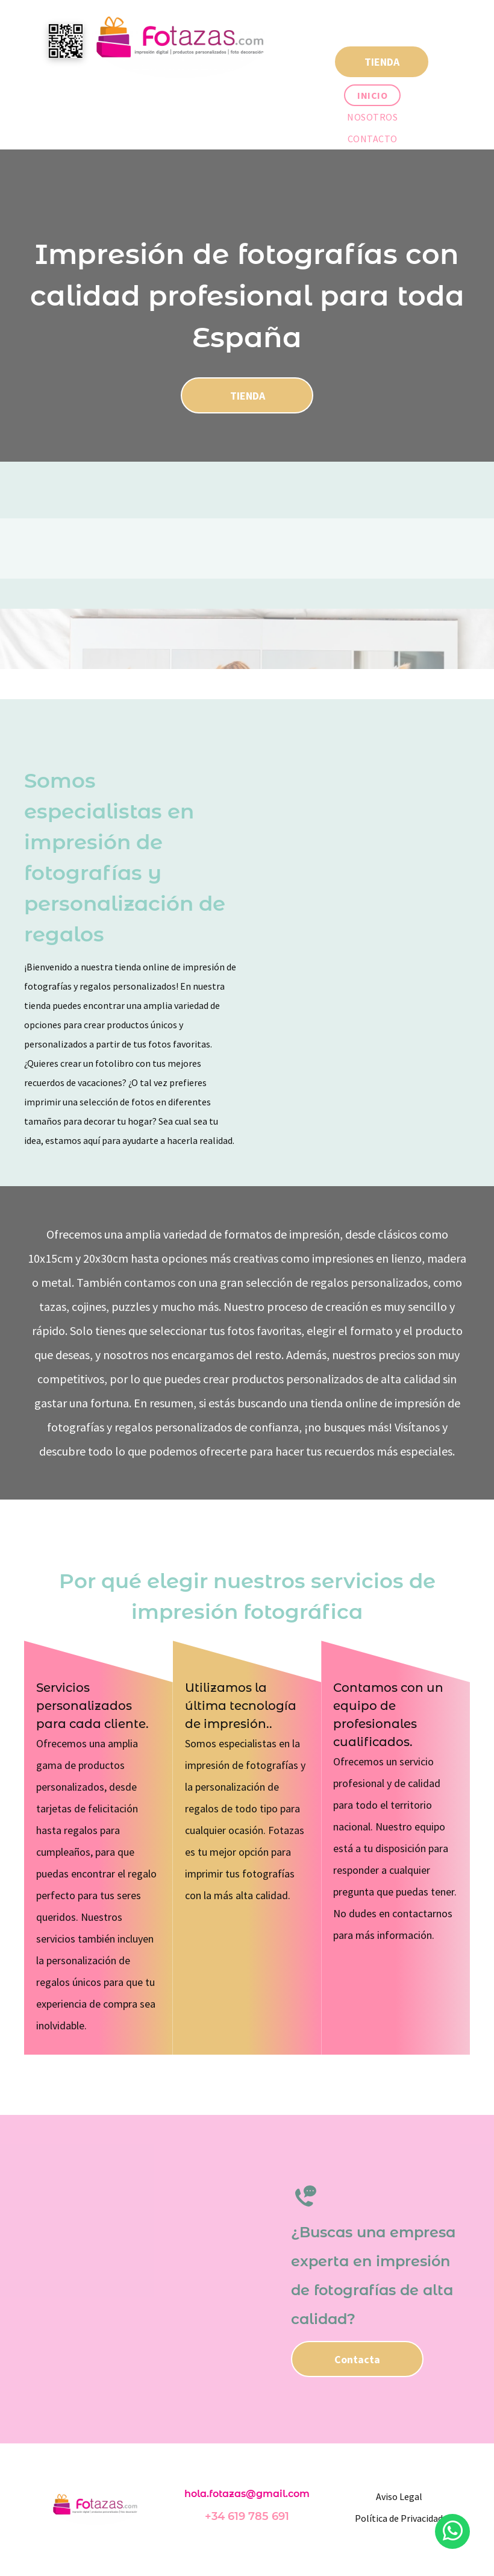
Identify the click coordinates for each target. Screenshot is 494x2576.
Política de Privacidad (399, 2518)
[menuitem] (372, 95)
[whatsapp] (452, 2533)
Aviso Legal (399, 2496)
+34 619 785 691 (247, 2516)
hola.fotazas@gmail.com (247, 2493)
